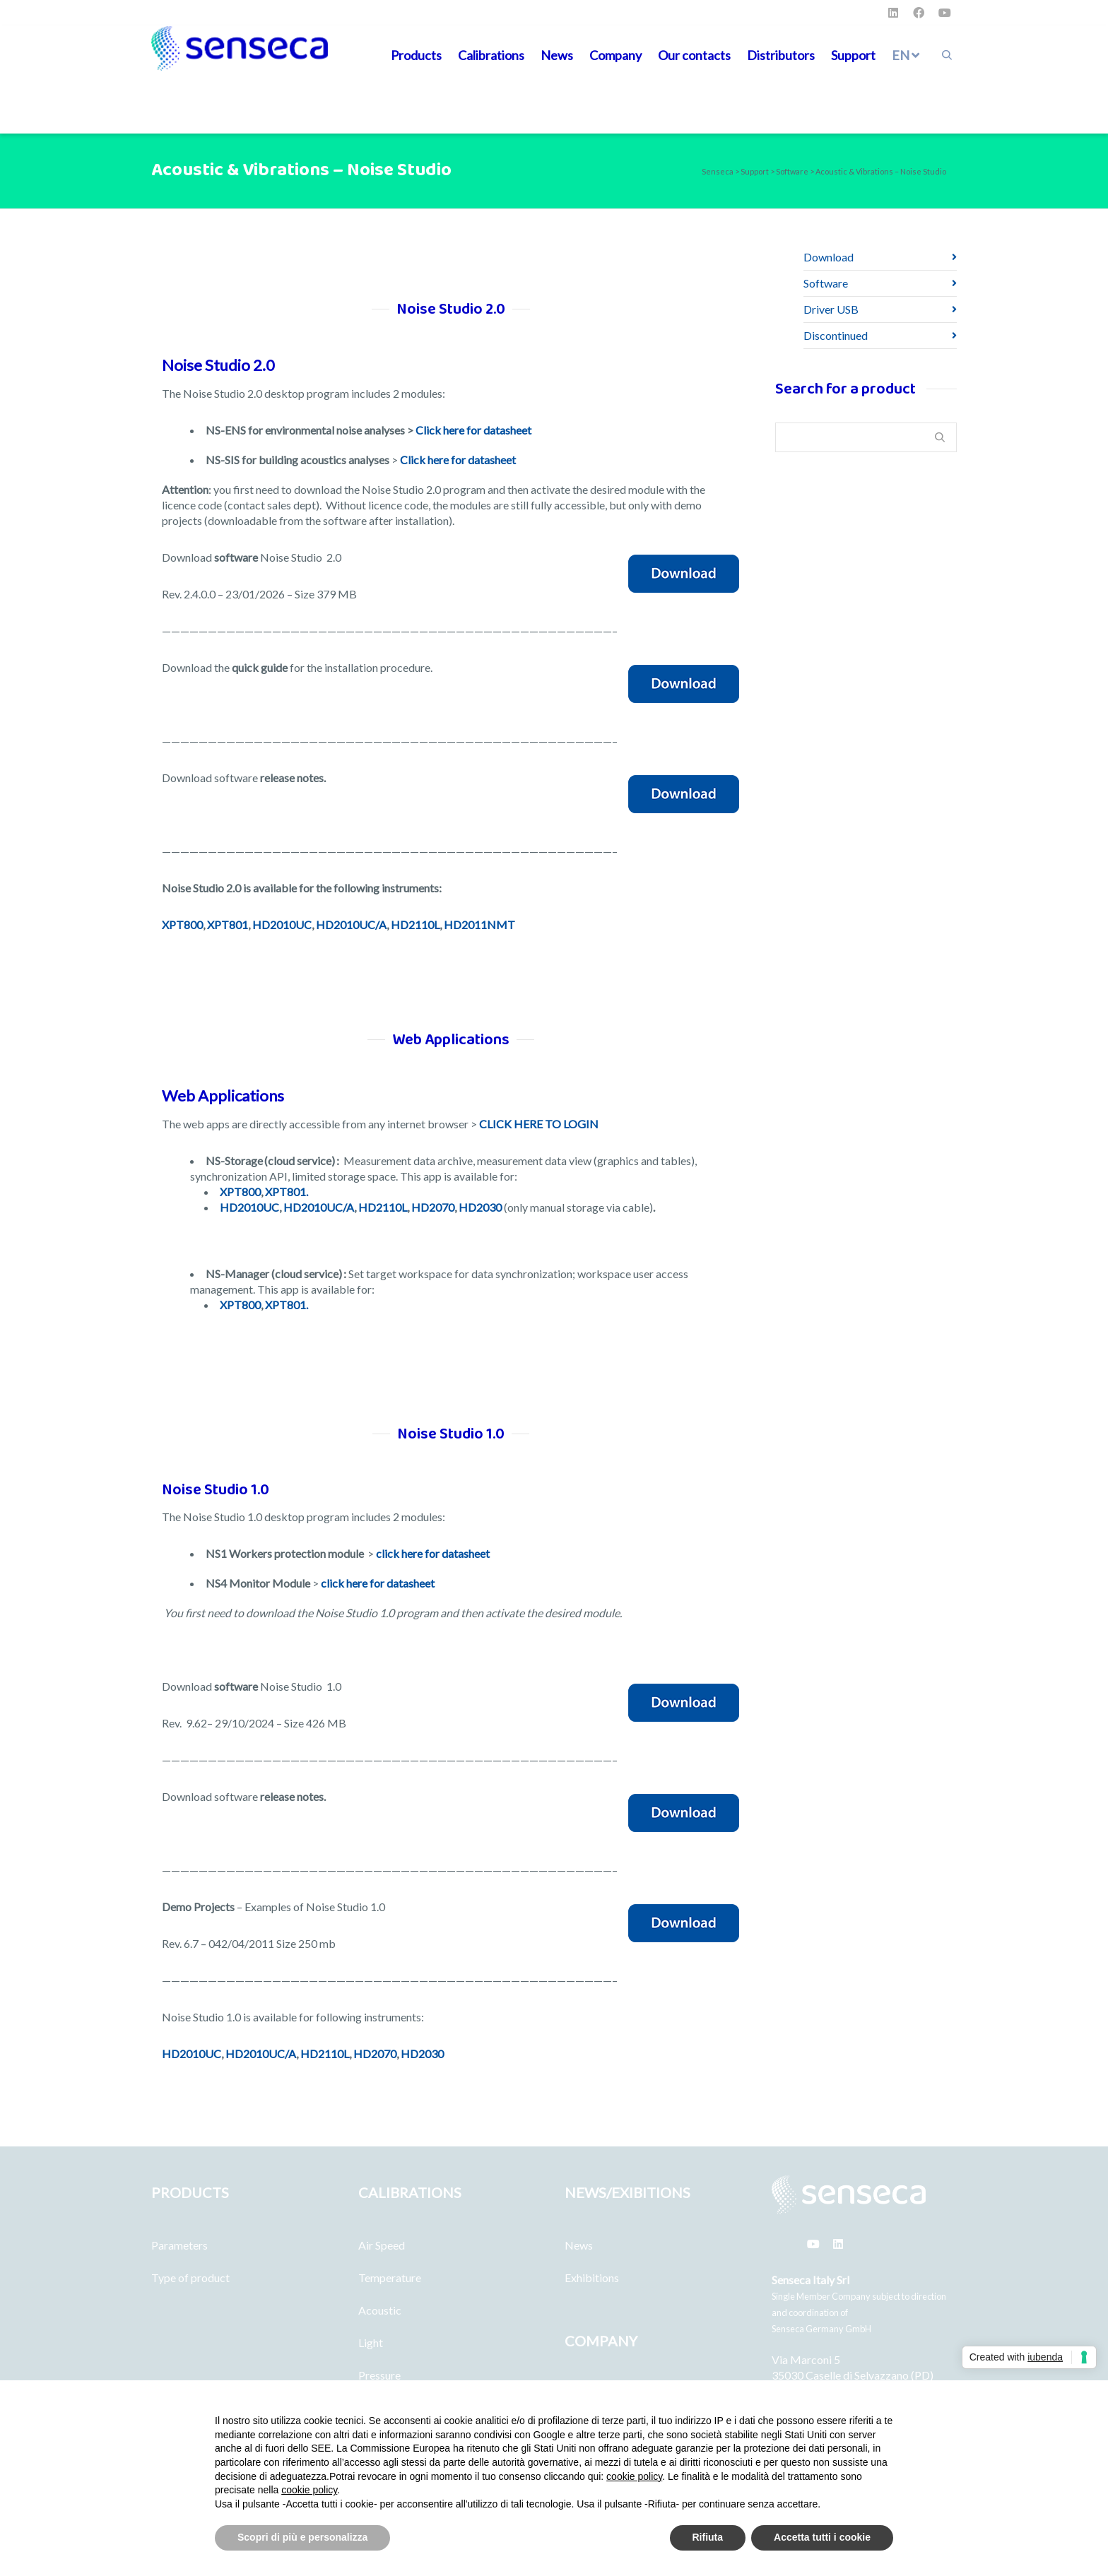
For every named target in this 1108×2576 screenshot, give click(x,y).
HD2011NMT (479, 924)
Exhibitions (592, 2277)
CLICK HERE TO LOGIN (539, 1123)
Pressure (379, 2375)
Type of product (190, 2277)
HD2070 (432, 1207)
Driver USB (831, 309)
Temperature (389, 2277)
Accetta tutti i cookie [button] (822, 2537)
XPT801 (227, 924)
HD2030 (480, 1207)
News (557, 55)
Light (370, 2342)
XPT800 (182, 924)
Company (615, 55)
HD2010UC (282, 924)
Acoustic (379, 2310)
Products (416, 55)
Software (825, 283)
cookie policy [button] (634, 2476)
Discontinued (835, 335)
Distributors (781, 55)
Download (828, 257)
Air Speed (381, 2245)
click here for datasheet (433, 1553)
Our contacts (694, 55)
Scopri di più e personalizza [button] (302, 2537)
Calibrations (491, 55)
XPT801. (286, 1191)
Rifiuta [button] (708, 2537)
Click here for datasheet (473, 430)
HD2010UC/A (351, 924)
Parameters (179, 2245)
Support (853, 55)
